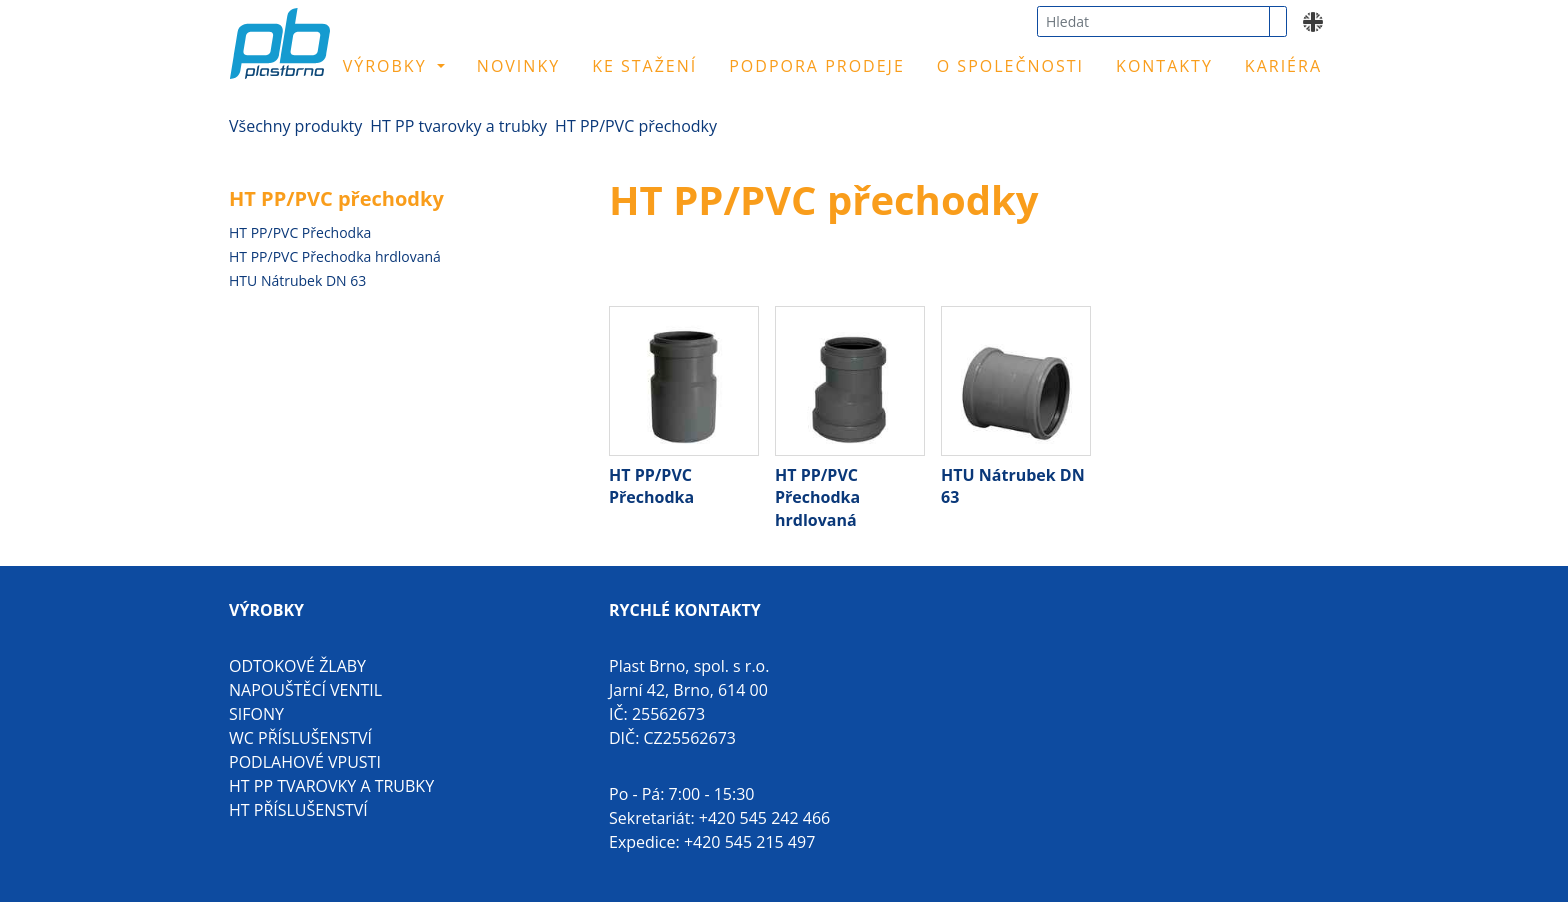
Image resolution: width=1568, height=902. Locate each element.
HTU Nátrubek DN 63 (297, 280)
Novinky (518, 66)
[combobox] (1153, 21)
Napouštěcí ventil (305, 690)
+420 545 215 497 (749, 842)
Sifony (256, 714)
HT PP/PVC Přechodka (300, 232)
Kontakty (1164, 66)
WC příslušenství (300, 738)
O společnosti (1010, 66)
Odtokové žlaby (297, 666)
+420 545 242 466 (764, 818)
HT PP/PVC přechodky (636, 126)
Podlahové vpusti (305, 762)
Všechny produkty (295, 126)
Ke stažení (644, 66)
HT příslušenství (298, 810)
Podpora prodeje (817, 66)
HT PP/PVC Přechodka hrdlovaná (335, 256)
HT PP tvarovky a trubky (458, 126)
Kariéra (1283, 66)
